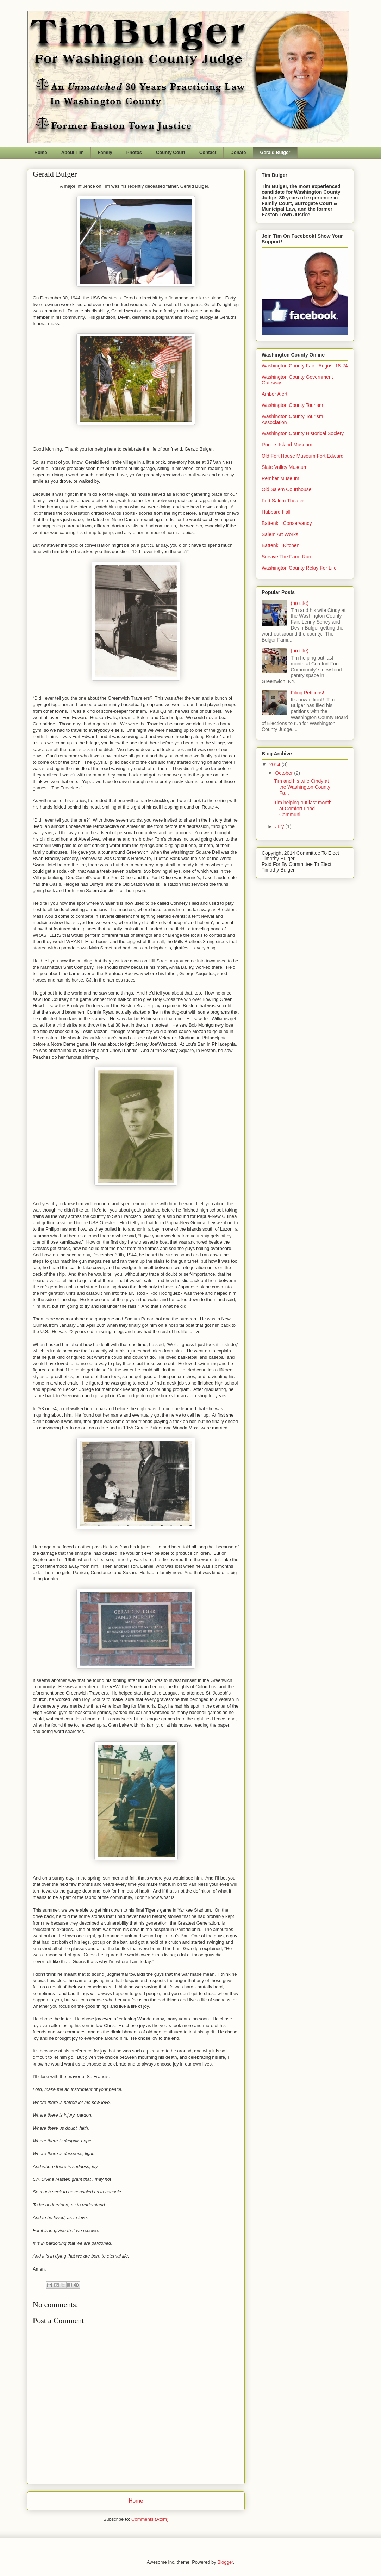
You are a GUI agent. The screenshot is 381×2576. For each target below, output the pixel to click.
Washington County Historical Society (303, 433)
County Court (170, 152)
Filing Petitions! (307, 692)
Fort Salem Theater (283, 500)
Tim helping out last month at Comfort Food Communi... (303, 808)
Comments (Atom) (149, 2519)
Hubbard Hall (276, 512)
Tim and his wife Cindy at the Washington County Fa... (302, 787)
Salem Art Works (280, 534)
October (284, 773)
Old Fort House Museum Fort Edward (303, 456)
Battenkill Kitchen (280, 545)
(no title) (300, 603)
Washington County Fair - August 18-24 (305, 366)
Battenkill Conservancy (287, 523)
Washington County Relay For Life (299, 568)
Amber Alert (274, 394)
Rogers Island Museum (287, 444)
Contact (207, 152)
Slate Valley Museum (284, 467)
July (280, 826)
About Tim (72, 152)
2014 (275, 764)
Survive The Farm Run (286, 556)
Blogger (225, 2562)
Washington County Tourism (292, 405)
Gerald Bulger (275, 152)
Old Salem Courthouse (287, 489)
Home (41, 152)
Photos (134, 152)
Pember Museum (280, 478)
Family (105, 152)
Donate (238, 152)
